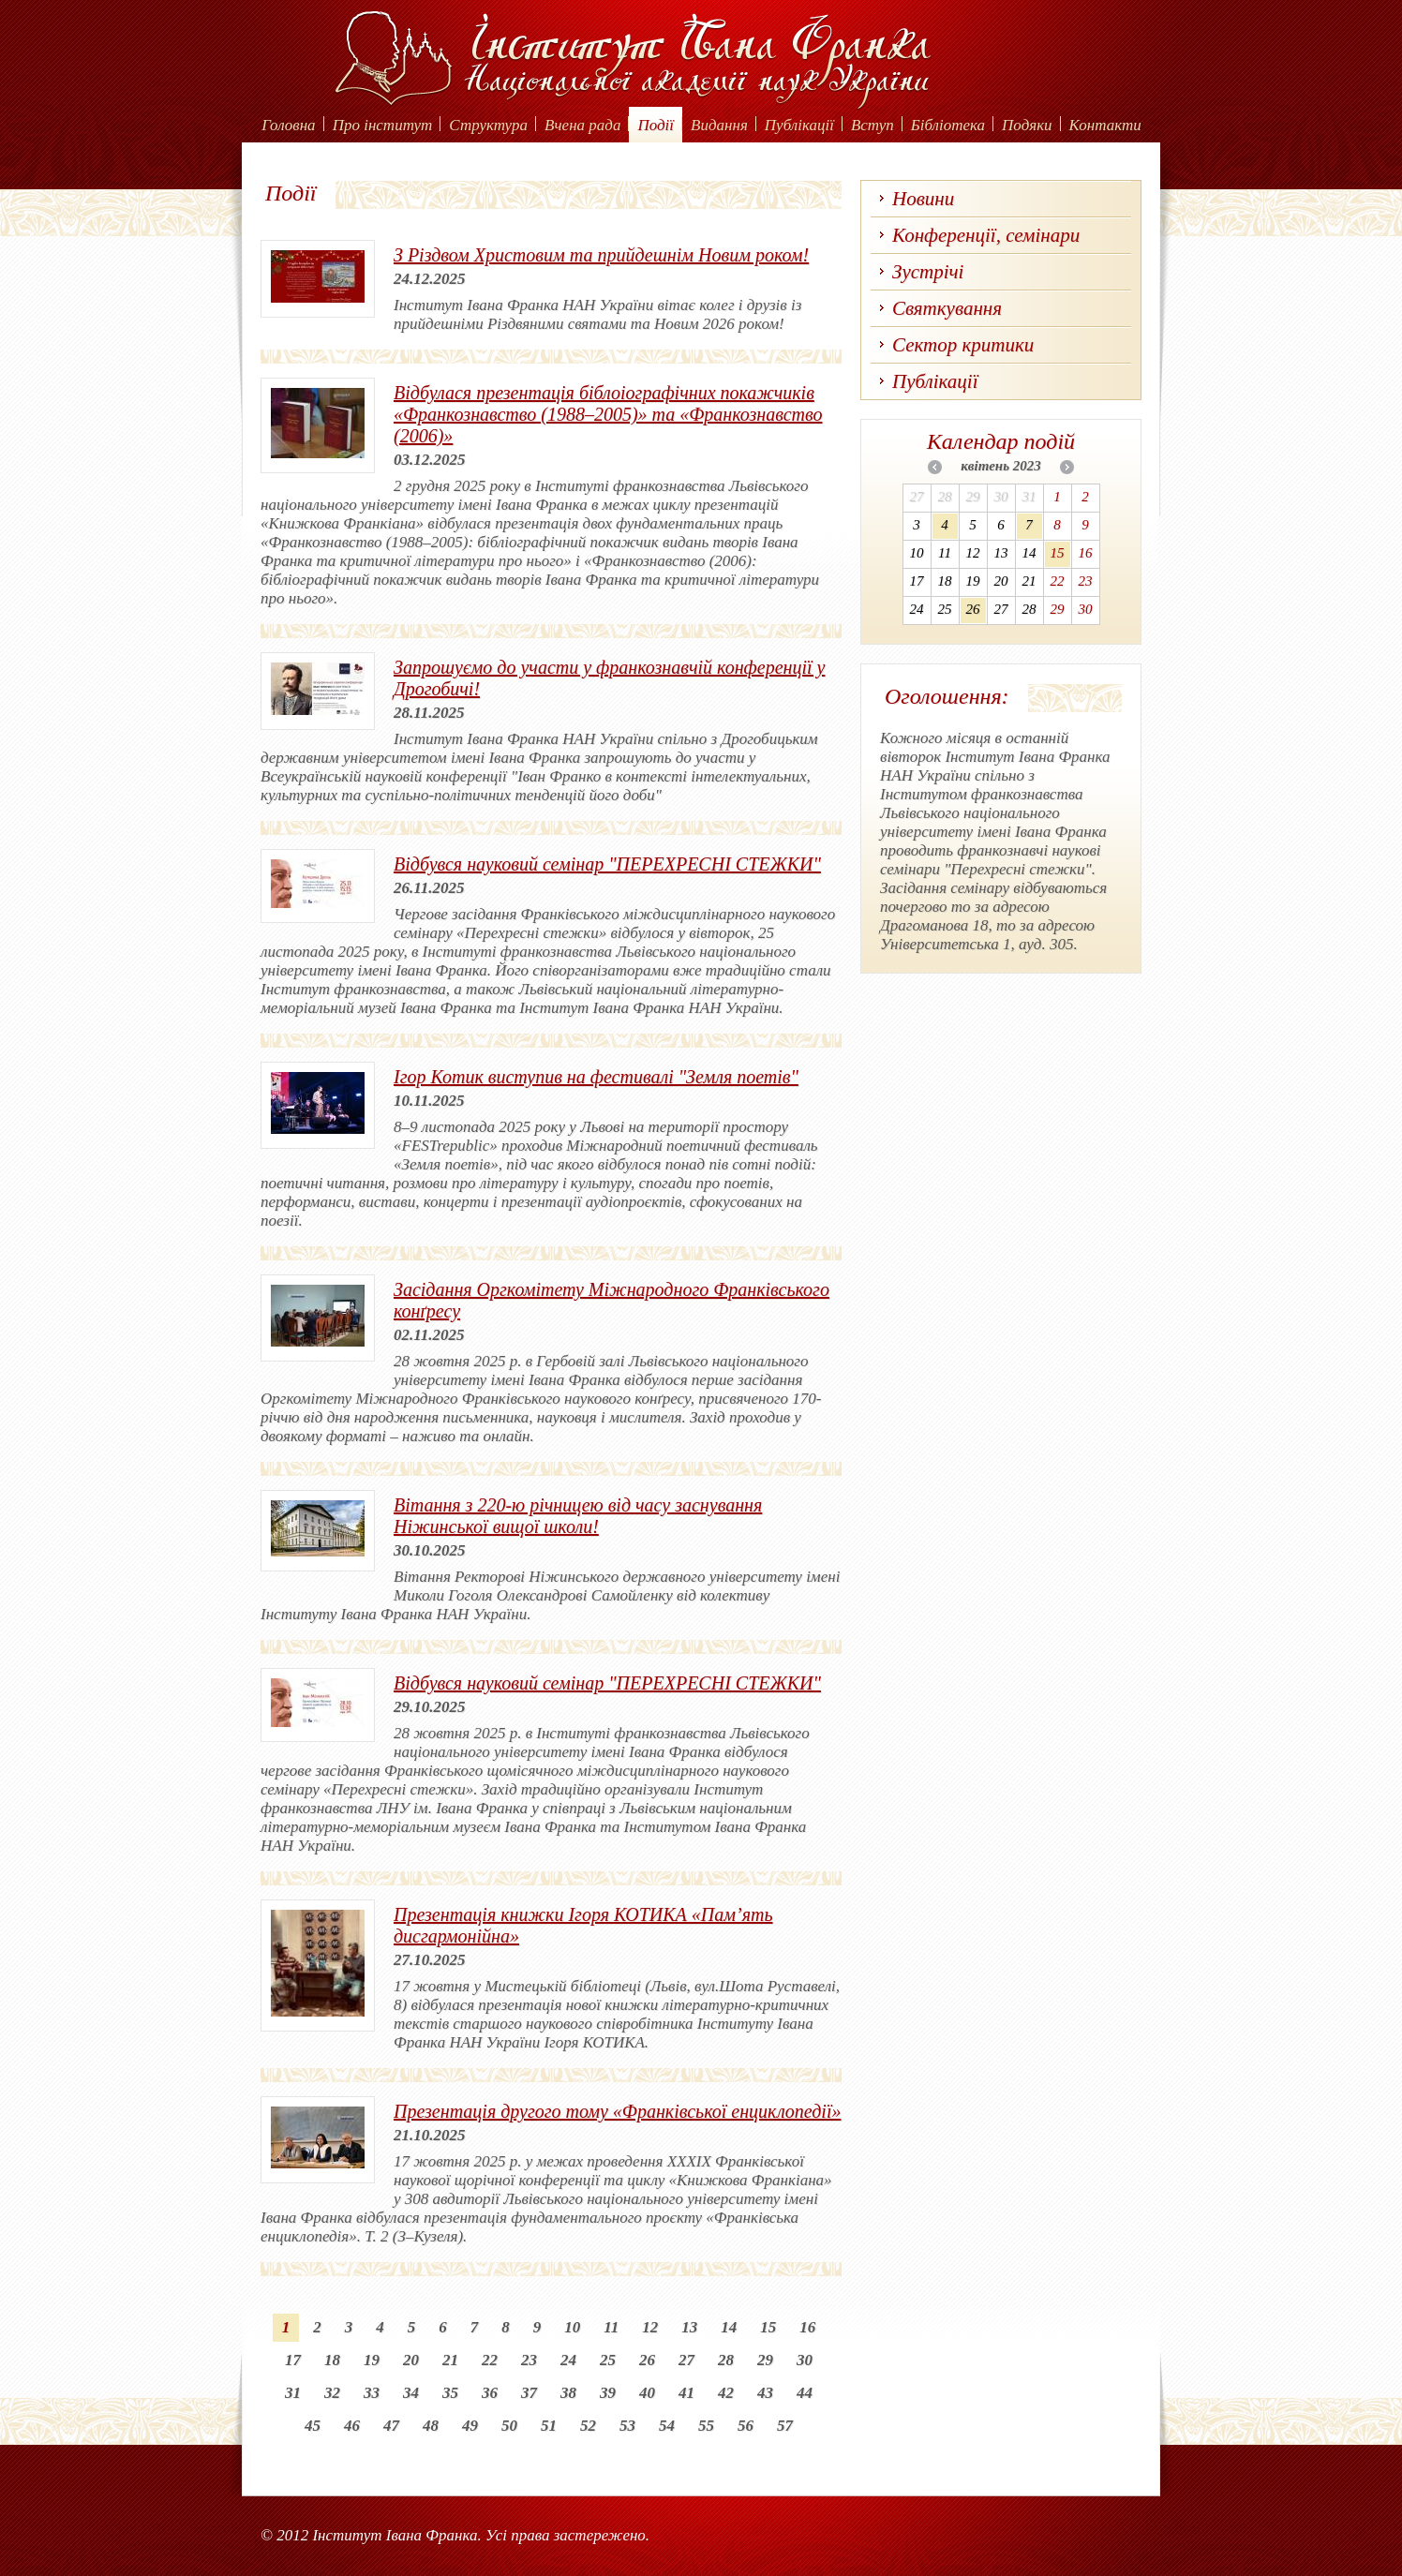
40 (647, 2393)
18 (332, 2360)
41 (686, 2393)
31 (293, 2393)
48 (431, 2426)
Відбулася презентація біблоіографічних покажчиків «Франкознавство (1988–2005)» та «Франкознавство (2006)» (608, 414)
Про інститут (383, 125)
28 (726, 2360)
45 (313, 2426)
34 (411, 2393)
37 (529, 2393)
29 (765, 2360)
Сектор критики (963, 345)
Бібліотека (948, 125)
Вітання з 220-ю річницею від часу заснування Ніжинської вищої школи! (578, 1516)
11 (611, 2327)
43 (765, 2393)
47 (391, 2426)
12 (650, 2327)
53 (627, 2426)
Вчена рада (582, 125)
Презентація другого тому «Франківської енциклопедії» (617, 2111)
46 (352, 2426)
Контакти (1105, 125)
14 (729, 2327)
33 (372, 2393)
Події (655, 125)
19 (372, 2360)
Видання (719, 125)
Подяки (1027, 125)
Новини (923, 198)
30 (805, 2360)
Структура (488, 125)
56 (745, 2426)
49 (470, 2426)
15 (768, 2327)
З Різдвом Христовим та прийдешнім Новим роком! (601, 255)
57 (785, 2426)
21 (450, 2360)
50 (509, 2426)
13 (689, 2327)
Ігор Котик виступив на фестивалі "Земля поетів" (596, 1076)
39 (608, 2393)
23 (529, 2360)
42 (726, 2393)
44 (805, 2393)
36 (490, 2393)
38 (568, 2393)
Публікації (799, 125)
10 (572, 2327)
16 (807, 2327)
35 (450, 2393)
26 (647, 2360)
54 (667, 2426)
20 (411, 2360)
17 (293, 2360)
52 (588, 2426)
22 (490, 2360)
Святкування (947, 308)
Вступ (872, 125)
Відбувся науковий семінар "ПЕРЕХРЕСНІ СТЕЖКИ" (607, 864)
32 (332, 2393)
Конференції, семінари (986, 235)
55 (706, 2426)
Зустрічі (927, 272)
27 (686, 2360)
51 (549, 2426)
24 (568, 2360)
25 (608, 2360)
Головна (288, 125)
